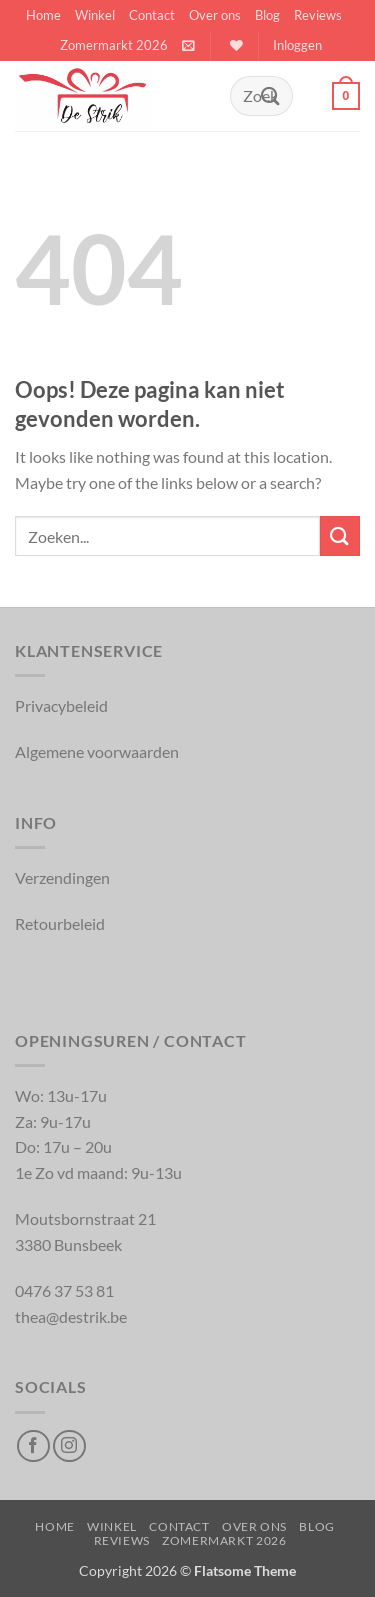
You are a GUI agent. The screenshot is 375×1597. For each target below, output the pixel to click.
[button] (188, 45)
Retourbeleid (60, 923)
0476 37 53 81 (64, 1290)
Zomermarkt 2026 (114, 45)
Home (43, 15)
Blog (267, 15)
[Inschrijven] (271, 95)
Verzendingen (62, 877)
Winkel (95, 15)
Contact (152, 15)
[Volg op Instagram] (69, 1446)
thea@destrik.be (71, 1316)
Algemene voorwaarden (97, 751)
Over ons (215, 15)
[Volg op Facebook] (33, 1446)
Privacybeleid (61, 705)
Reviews (318, 15)
